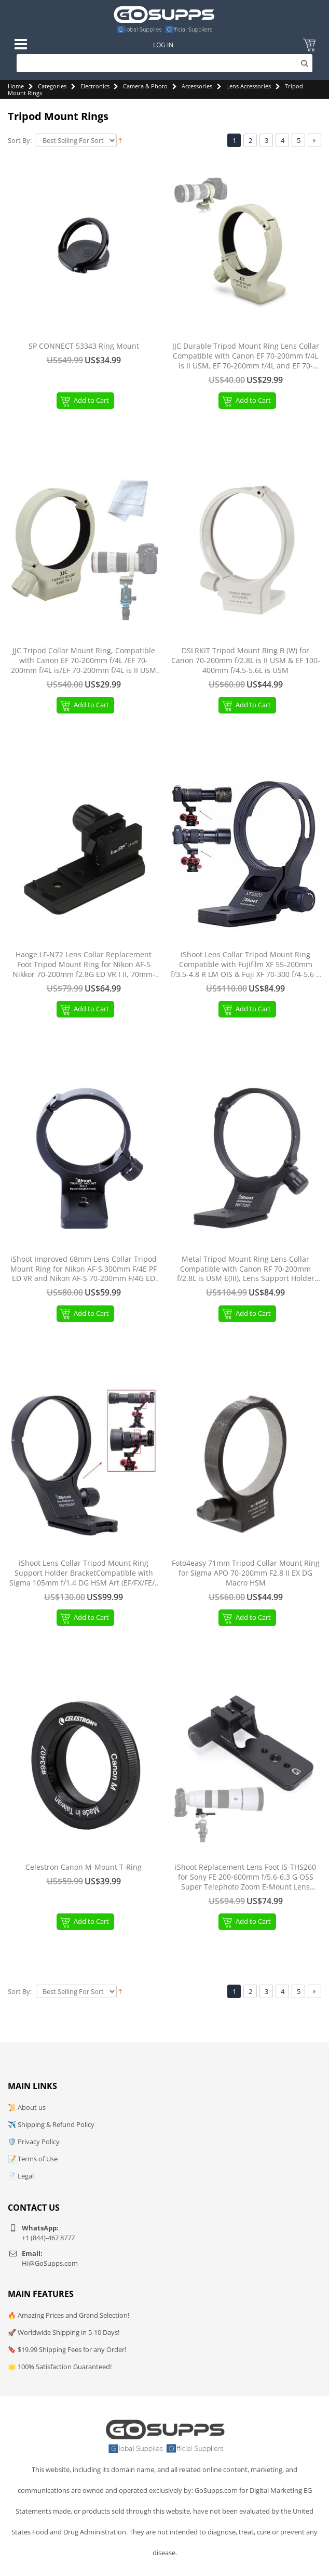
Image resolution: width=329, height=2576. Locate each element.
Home (16, 86)
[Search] (165, 63)
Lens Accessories (248, 86)
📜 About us (27, 2107)
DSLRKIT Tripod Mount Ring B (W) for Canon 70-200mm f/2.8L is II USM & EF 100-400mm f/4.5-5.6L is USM (245, 660)
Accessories (197, 86)
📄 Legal (21, 2176)
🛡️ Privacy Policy (34, 2141)
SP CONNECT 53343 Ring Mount (84, 346)
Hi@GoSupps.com (50, 2263)
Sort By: (20, 140)
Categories (52, 86)
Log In (163, 45)
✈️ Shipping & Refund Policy (51, 2124)
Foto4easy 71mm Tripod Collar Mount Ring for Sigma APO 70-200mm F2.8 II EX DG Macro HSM (246, 1573)
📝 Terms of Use (33, 2158)
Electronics (94, 86)
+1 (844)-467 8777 (48, 2237)
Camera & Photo (145, 86)
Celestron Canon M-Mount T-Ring (83, 1867)
